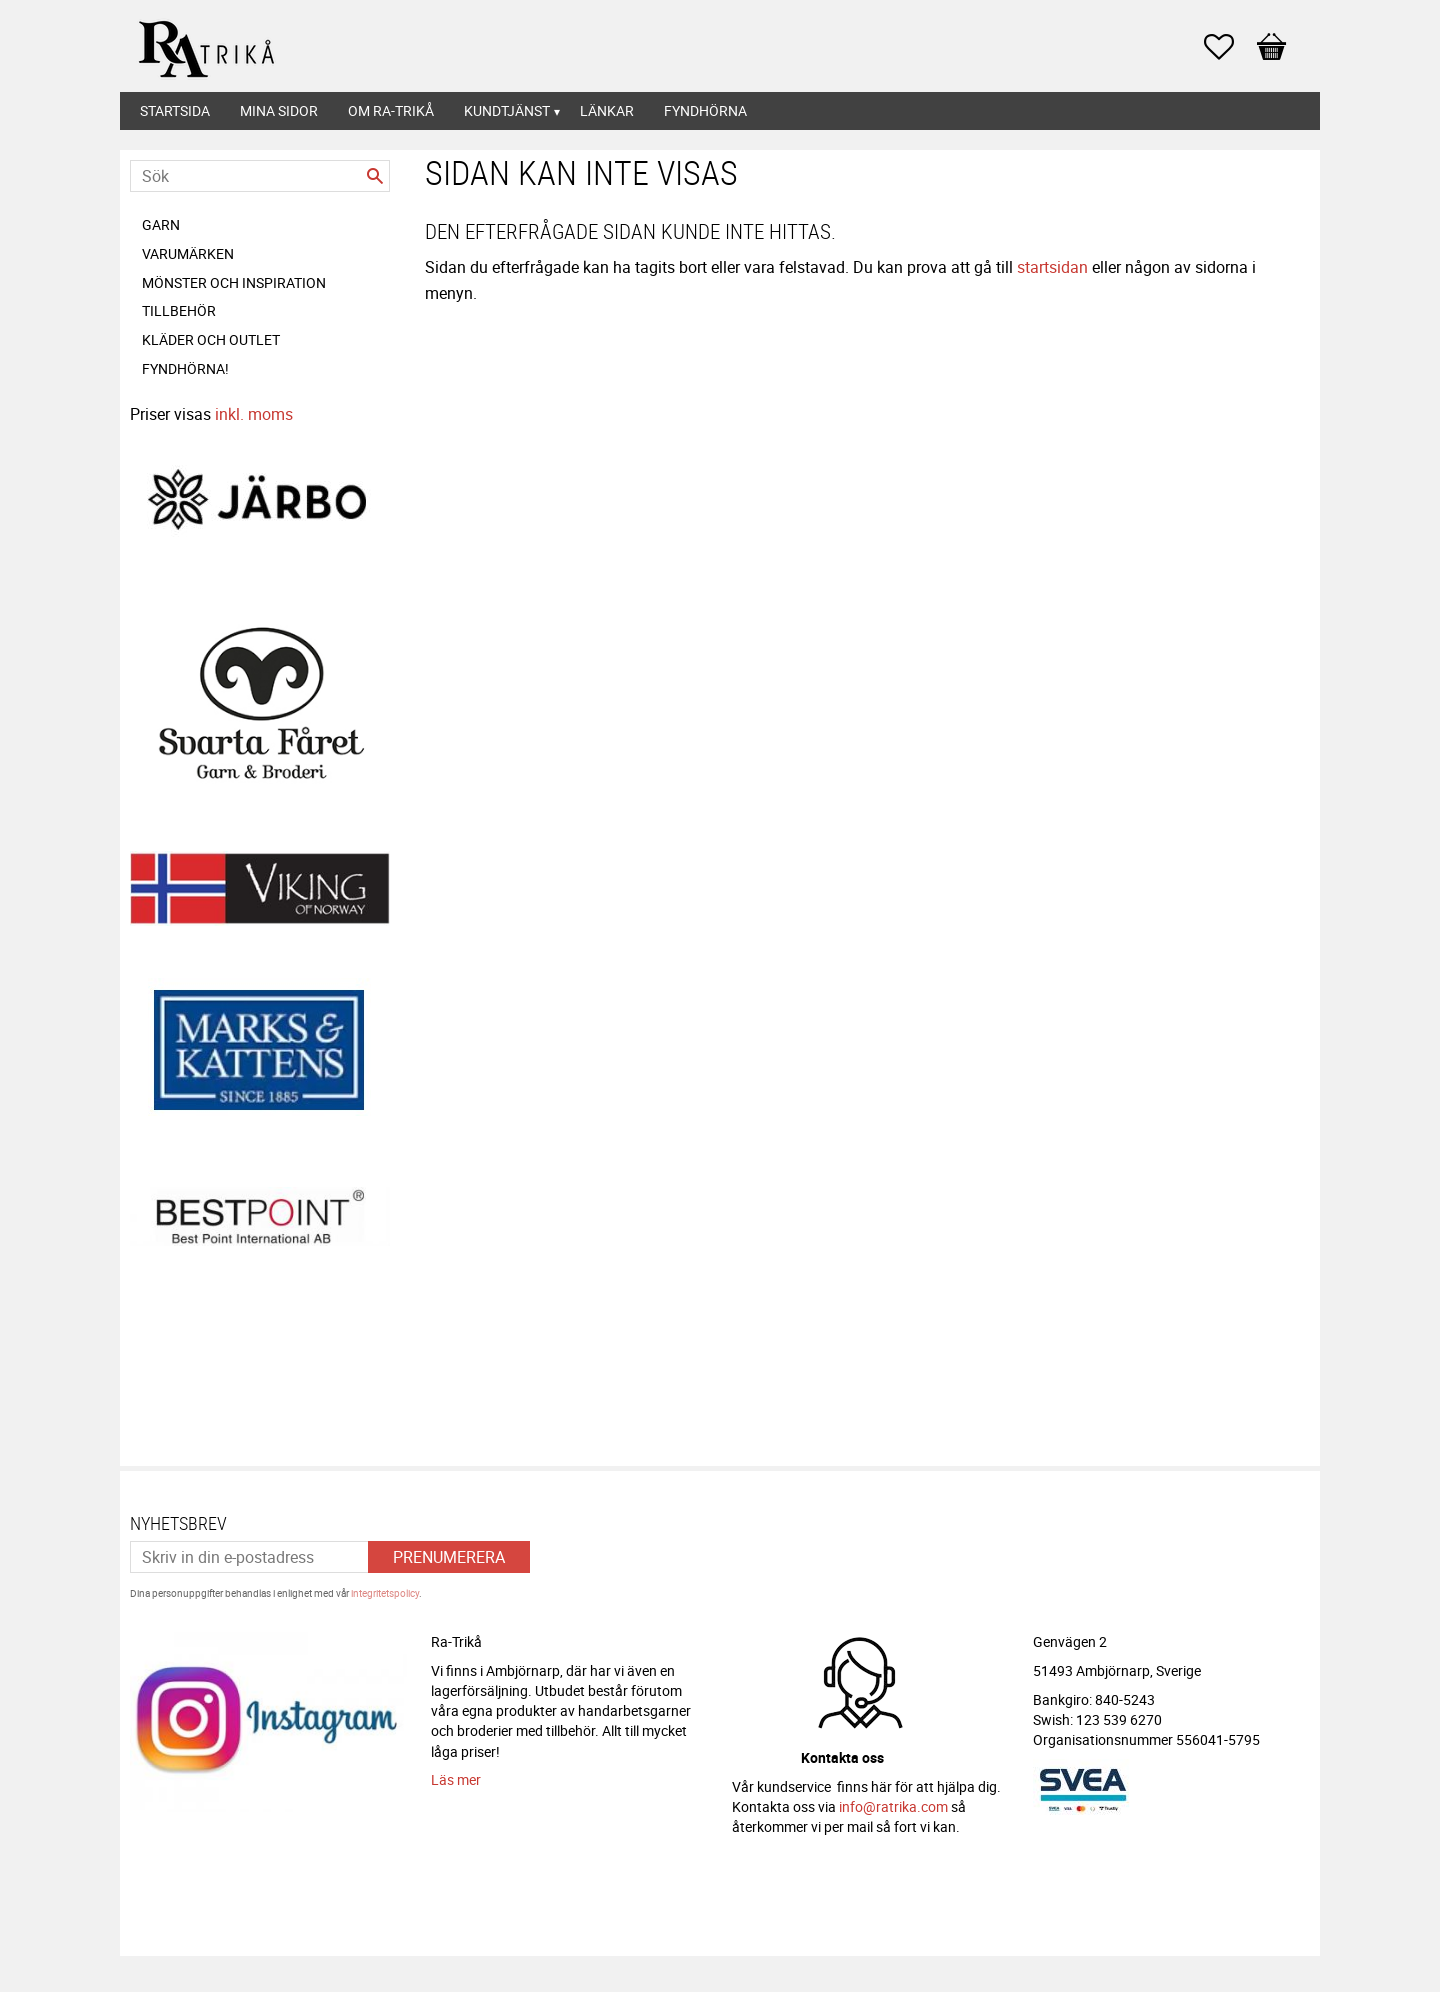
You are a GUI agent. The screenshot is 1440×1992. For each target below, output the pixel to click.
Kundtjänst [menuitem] (507, 110)
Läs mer (456, 1773)
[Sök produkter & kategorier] (260, 176)
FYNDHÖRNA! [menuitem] (185, 368)
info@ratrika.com (893, 1800)
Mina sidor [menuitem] (279, 110)
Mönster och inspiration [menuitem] (234, 282)
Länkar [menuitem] (607, 110)
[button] (1229, 47)
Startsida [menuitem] (175, 110)
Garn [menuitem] (161, 224)
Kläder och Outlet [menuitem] (211, 339)
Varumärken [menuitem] (188, 253)
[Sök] (375, 176)
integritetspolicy (385, 1587)
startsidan (1052, 267)
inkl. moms (254, 414)
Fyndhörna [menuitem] (705, 110)
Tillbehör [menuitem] (179, 310)
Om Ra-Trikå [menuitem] (391, 110)
